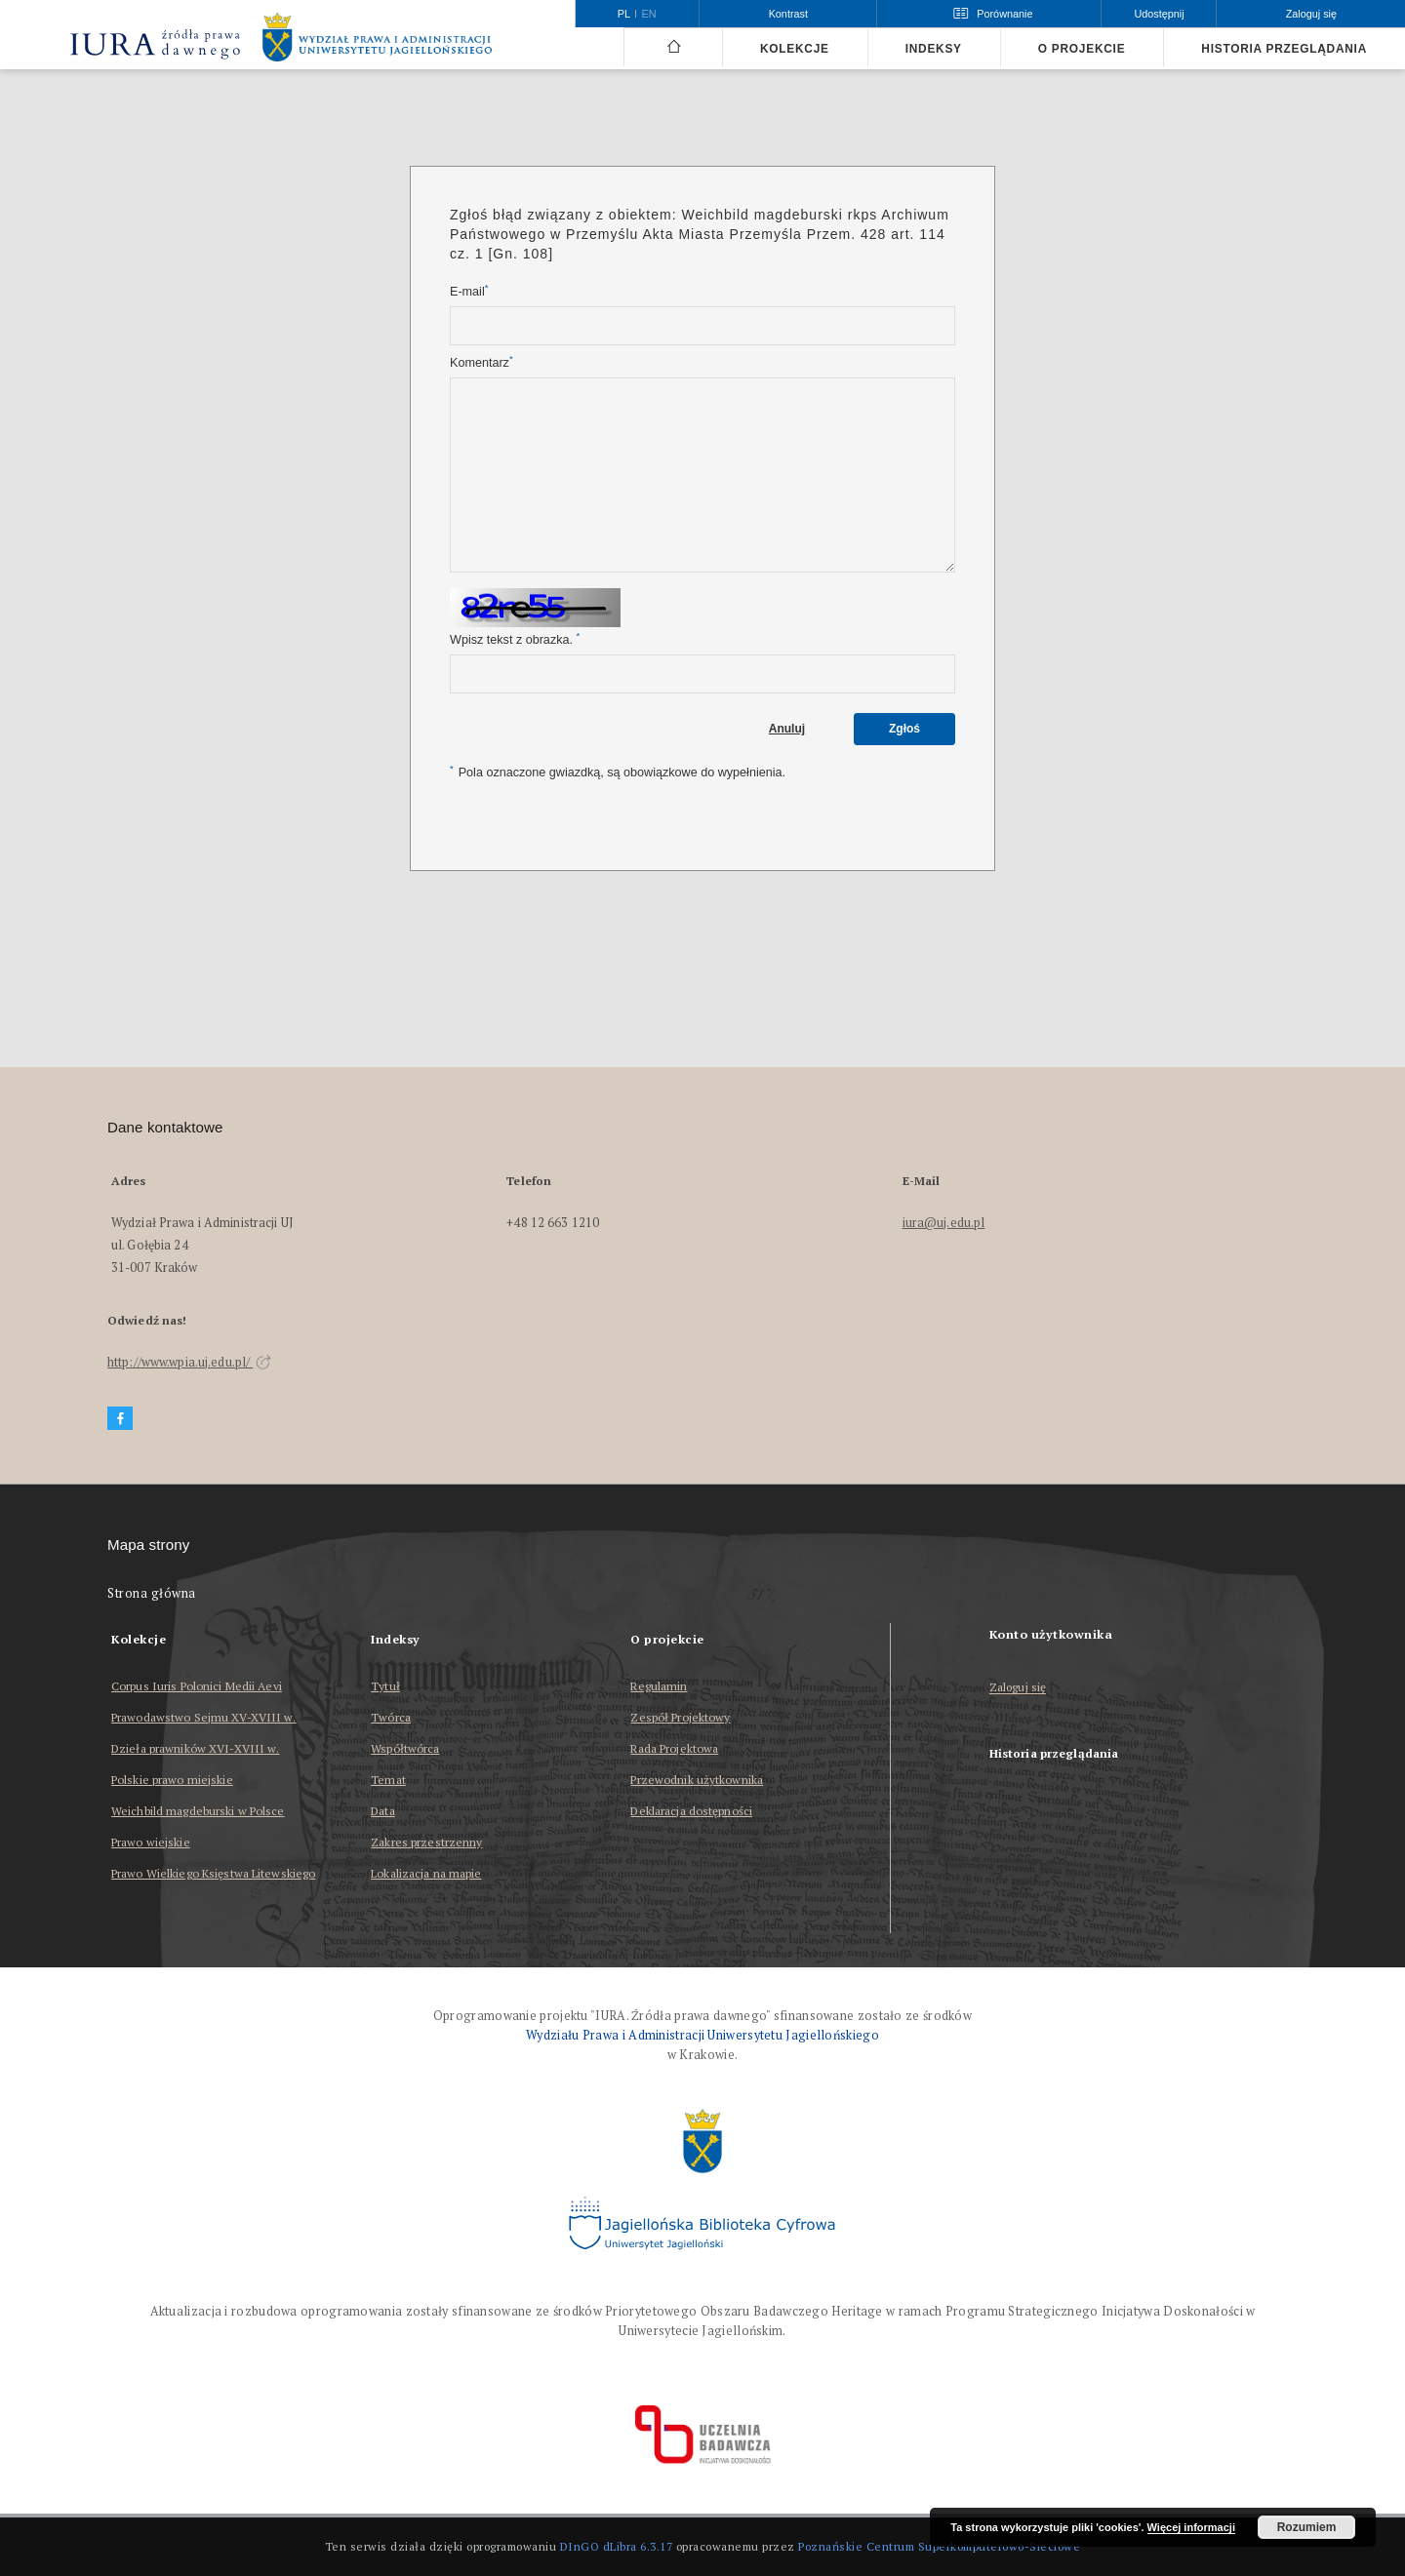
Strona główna (151, 1593)
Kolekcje (794, 49)
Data (382, 1810)
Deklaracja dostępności (691, 1810)
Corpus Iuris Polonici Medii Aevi (196, 1686)
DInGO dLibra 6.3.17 (616, 2546)
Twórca (391, 1717)
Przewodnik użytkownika (696, 1779)
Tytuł (385, 1686)
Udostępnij (1159, 14)
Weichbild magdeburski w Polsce (198, 1810)
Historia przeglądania (1284, 49)
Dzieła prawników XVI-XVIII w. (195, 1748)
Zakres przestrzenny (426, 1842)
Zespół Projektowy (680, 1717)
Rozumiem (1307, 2527)
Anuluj (787, 728)
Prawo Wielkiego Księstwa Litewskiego (213, 1873)
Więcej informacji (1191, 2527)
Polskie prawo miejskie (172, 1779)
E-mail (469, 291)
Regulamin (658, 1686)
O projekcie (1082, 49)
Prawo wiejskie (150, 1842)
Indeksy (933, 49)
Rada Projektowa (674, 1748)
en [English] (649, 14)
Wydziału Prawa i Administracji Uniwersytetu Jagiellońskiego (702, 2035)
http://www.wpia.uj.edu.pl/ (189, 1362)
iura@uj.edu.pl (944, 1222)
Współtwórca (405, 1748)
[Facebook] (120, 1418)
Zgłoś (904, 728)
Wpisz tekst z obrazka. (515, 639)
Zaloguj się (1018, 1688)
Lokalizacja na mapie (426, 1873)
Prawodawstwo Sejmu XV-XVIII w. (204, 1717)
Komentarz (481, 362)
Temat (388, 1779)
